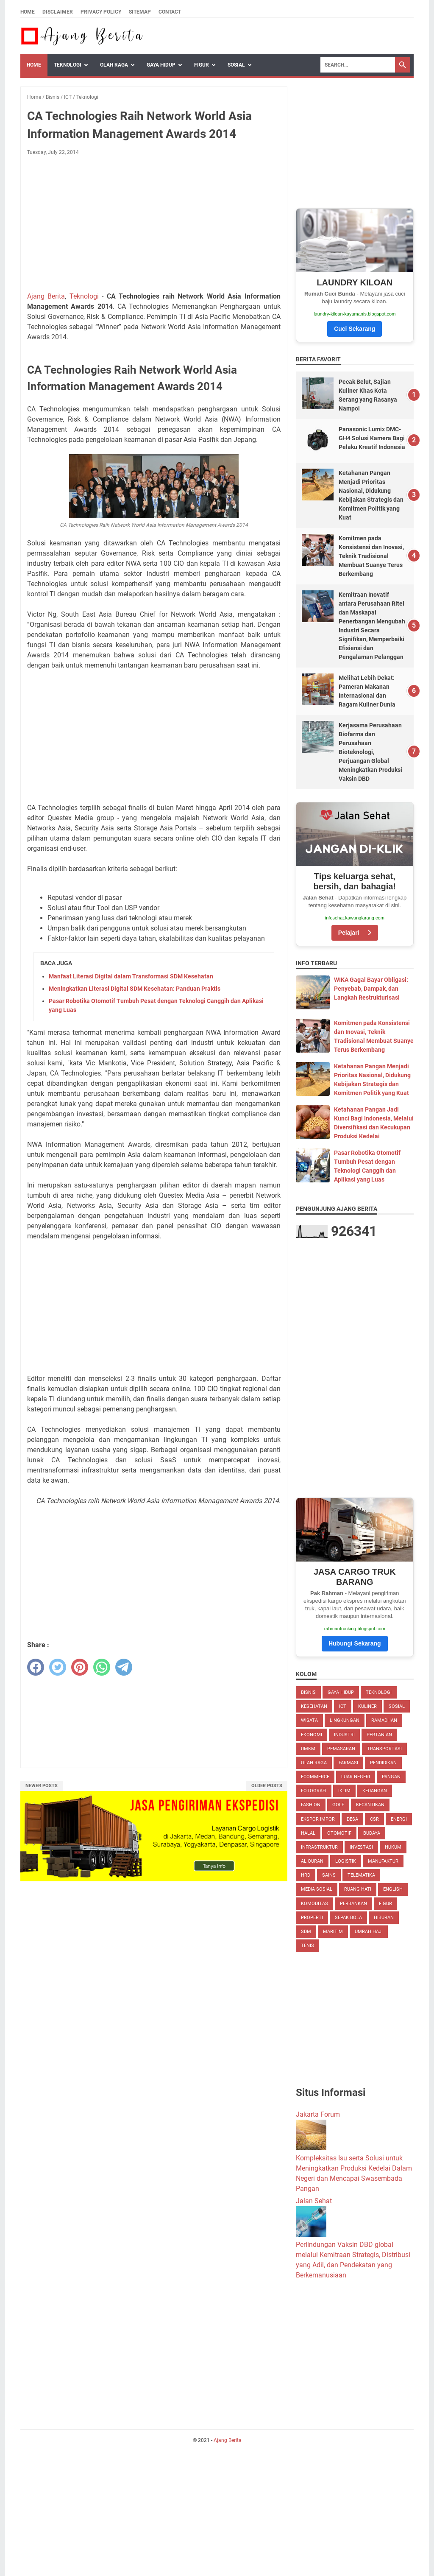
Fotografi (313, 1791)
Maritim (333, 1931)
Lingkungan (344, 1720)
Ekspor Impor (318, 1819)
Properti (312, 1917)
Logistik (345, 1861)
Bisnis (308, 1692)
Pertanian (379, 1735)
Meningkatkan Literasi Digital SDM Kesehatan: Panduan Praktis (134, 988)
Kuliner (367, 1706)
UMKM (308, 1749)
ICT (342, 1706)
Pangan (391, 1777)
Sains (329, 1875)
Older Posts (266, 1785)
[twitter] (57, 1667)
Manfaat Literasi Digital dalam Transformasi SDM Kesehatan (131, 976)
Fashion (310, 1805)
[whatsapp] (101, 1667)
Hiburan (384, 1917)
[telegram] (123, 1667)
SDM (306, 1931)
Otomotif (339, 1833)
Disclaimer (57, 12)
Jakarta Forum (318, 2114)
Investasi (361, 1847)
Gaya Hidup (161, 65)
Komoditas (314, 1903)
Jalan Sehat (314, 2201)
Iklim (344, 1791)
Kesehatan (314, 1706)
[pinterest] (79, 1667)
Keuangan (374, 1791)
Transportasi (384, 1749)
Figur (201, 65)
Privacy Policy (101, 12)
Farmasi (348, 1763)
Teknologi (67, 65)
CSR (374, 1819)
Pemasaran (341, 1749)
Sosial (236, 65)
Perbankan (353, 1903)
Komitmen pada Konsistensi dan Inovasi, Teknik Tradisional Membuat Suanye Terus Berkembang (371, 556)
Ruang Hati (357, 1889)
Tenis (307, 1945)
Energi (399, 1819)
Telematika (361, 1875)
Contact (170, 12)
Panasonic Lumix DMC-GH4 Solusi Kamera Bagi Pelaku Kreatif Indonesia (372, 438)
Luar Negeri (355, 1777)
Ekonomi (311, 1735)
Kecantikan (370, 1805)
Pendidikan (383, 1763)
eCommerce (315, 1777)
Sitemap (140, 12)
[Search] (357, 65)
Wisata (309, 1720)
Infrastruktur (319, 1847)
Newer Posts (41, 1785)
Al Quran (312, 1861)
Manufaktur (383, 1861)
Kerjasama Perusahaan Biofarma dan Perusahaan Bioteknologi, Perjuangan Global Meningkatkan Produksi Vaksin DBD (370, 752)
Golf (338, 1805)
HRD (305, 1875)
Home (27, 12)
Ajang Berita (46, 296)
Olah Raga (114, 65)
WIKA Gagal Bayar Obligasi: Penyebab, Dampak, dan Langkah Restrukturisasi (371, 988)
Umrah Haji (369, 1931)
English (393, 1889)
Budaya (371, 1833)
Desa (352, 1819)
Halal (308, 1833)
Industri (344, 1735)
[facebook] (35, 1667)
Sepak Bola (348, 1917)
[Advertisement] (154, 225)
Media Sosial (316, 1889)
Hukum (393, 1847)
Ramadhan (384, 1720)
